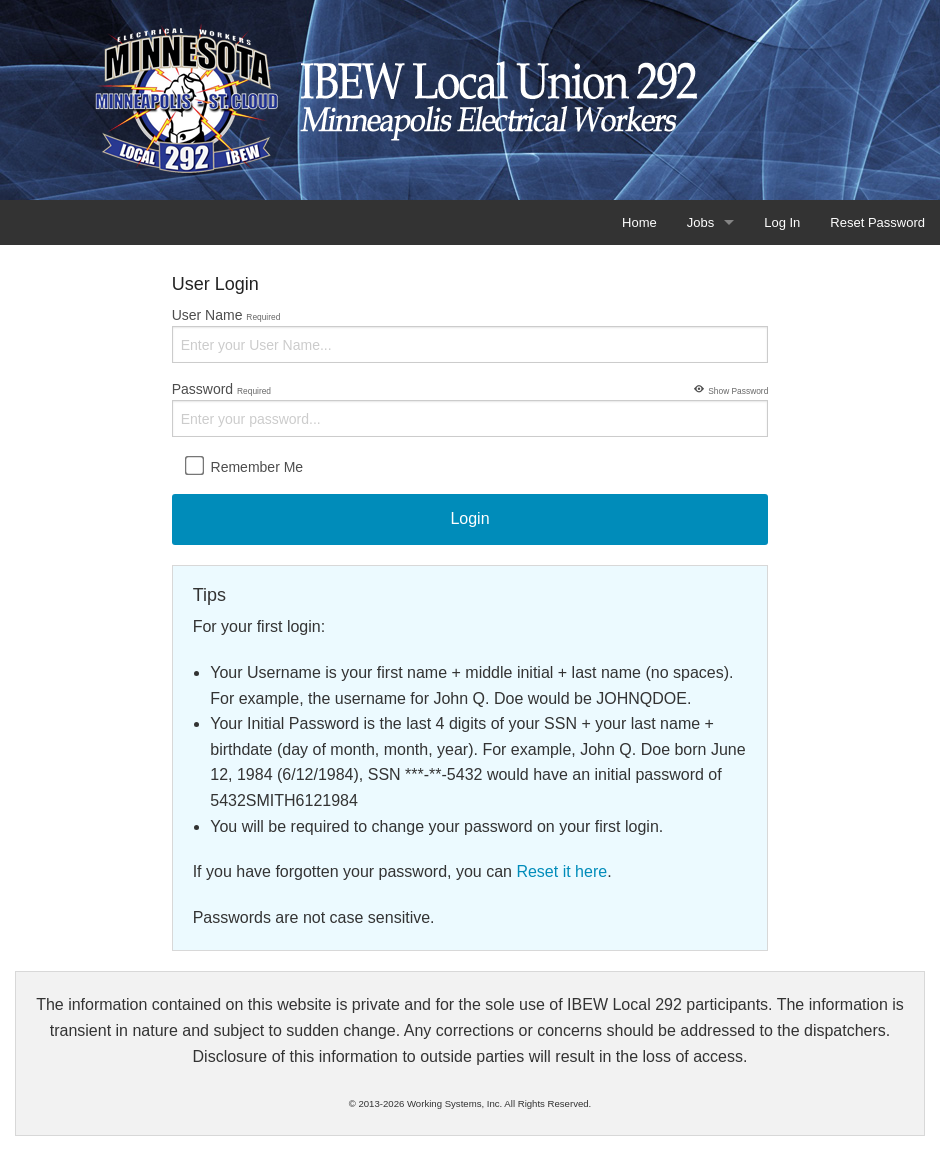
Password (470, 408)
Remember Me (243, 466)
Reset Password (877, 222)
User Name (470, 335)
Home (639, 222)
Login (469, 518)
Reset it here (561, 871)
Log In (782, 222)
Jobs (700, 222)
